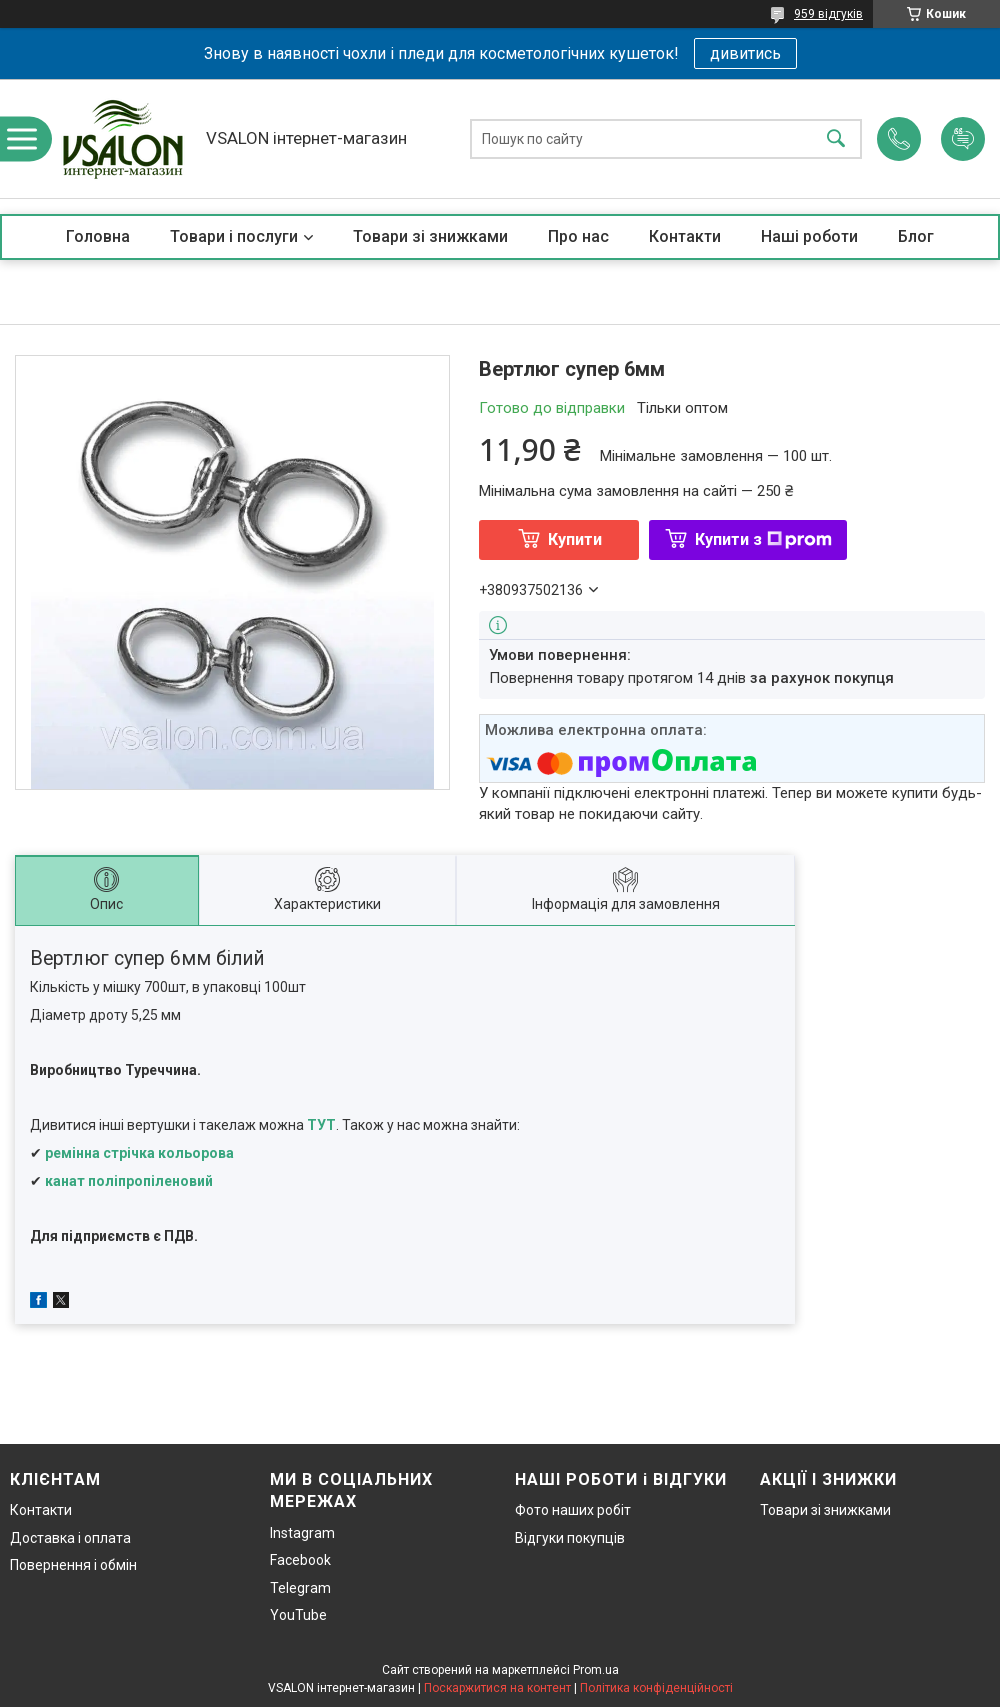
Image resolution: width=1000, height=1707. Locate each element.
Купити (575, 539)
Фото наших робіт (573, 1510)
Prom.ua (596, 1670)
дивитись (745, 53)
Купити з (763, 539)
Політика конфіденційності (656, 1688)
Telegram (300, 1588)
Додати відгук (963, 139)
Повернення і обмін (73, 1565)
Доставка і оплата (70, 1538)
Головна (98, 236)
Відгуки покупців (570, 1538)
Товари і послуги (234, 236)
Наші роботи (809, 236)
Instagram (302, 1533)
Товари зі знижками (430, 236)
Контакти (685, 236)
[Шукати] (836, 138)
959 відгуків (828, 14)
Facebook (300, 1560)
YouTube (298, 1615)
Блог (916, 236)
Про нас (578, 236)
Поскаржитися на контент (497, 1688)
